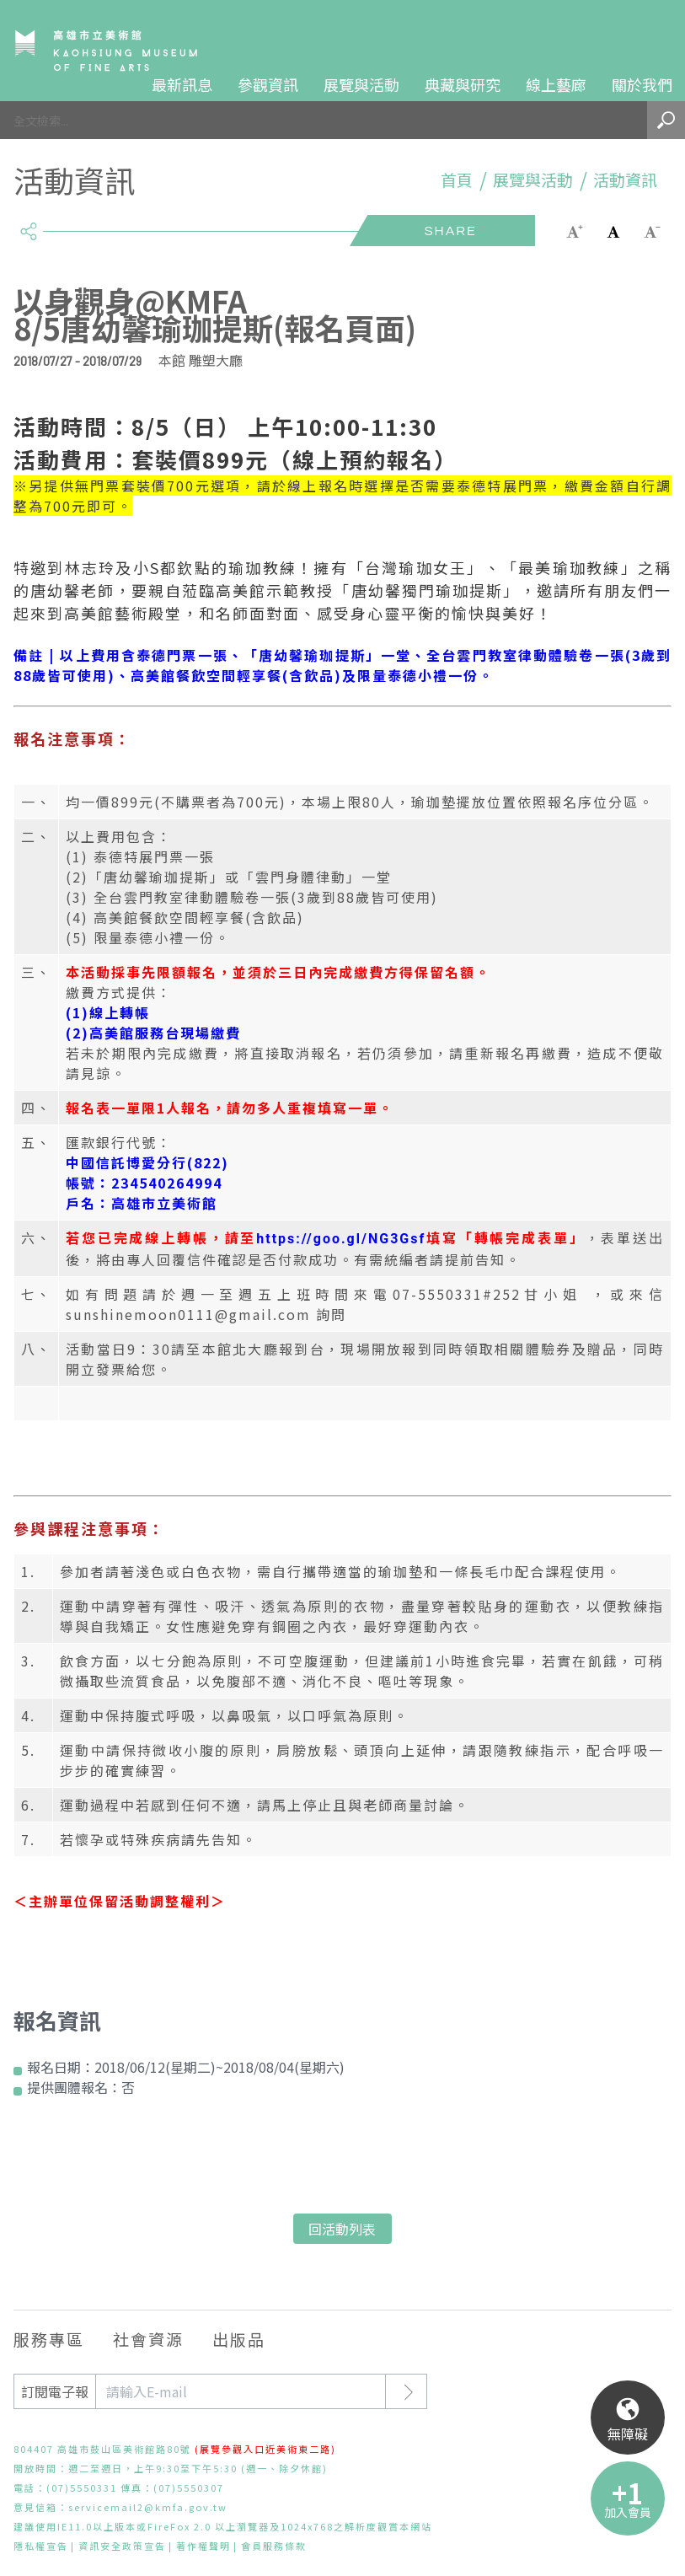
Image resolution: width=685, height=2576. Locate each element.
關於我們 (642, 84)
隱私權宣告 (40, 2545)
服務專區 (48, 2338)
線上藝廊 (556, 84)
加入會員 (627, 2512)
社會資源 (148, 2338)
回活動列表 (342, 2229)
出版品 (238, 2338)
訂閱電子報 (54, 2391)
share (28, 224)
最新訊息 (182, 84)
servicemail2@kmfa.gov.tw (147, 2507)
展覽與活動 (361, 84)
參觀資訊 (268, 84)
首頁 (457, 179)
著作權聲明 (203, 2545)
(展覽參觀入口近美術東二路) (265, 2448)
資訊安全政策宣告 (122, 2545)
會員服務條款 (274, 2545)
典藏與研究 (462, 84)
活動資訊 (625, 179)
